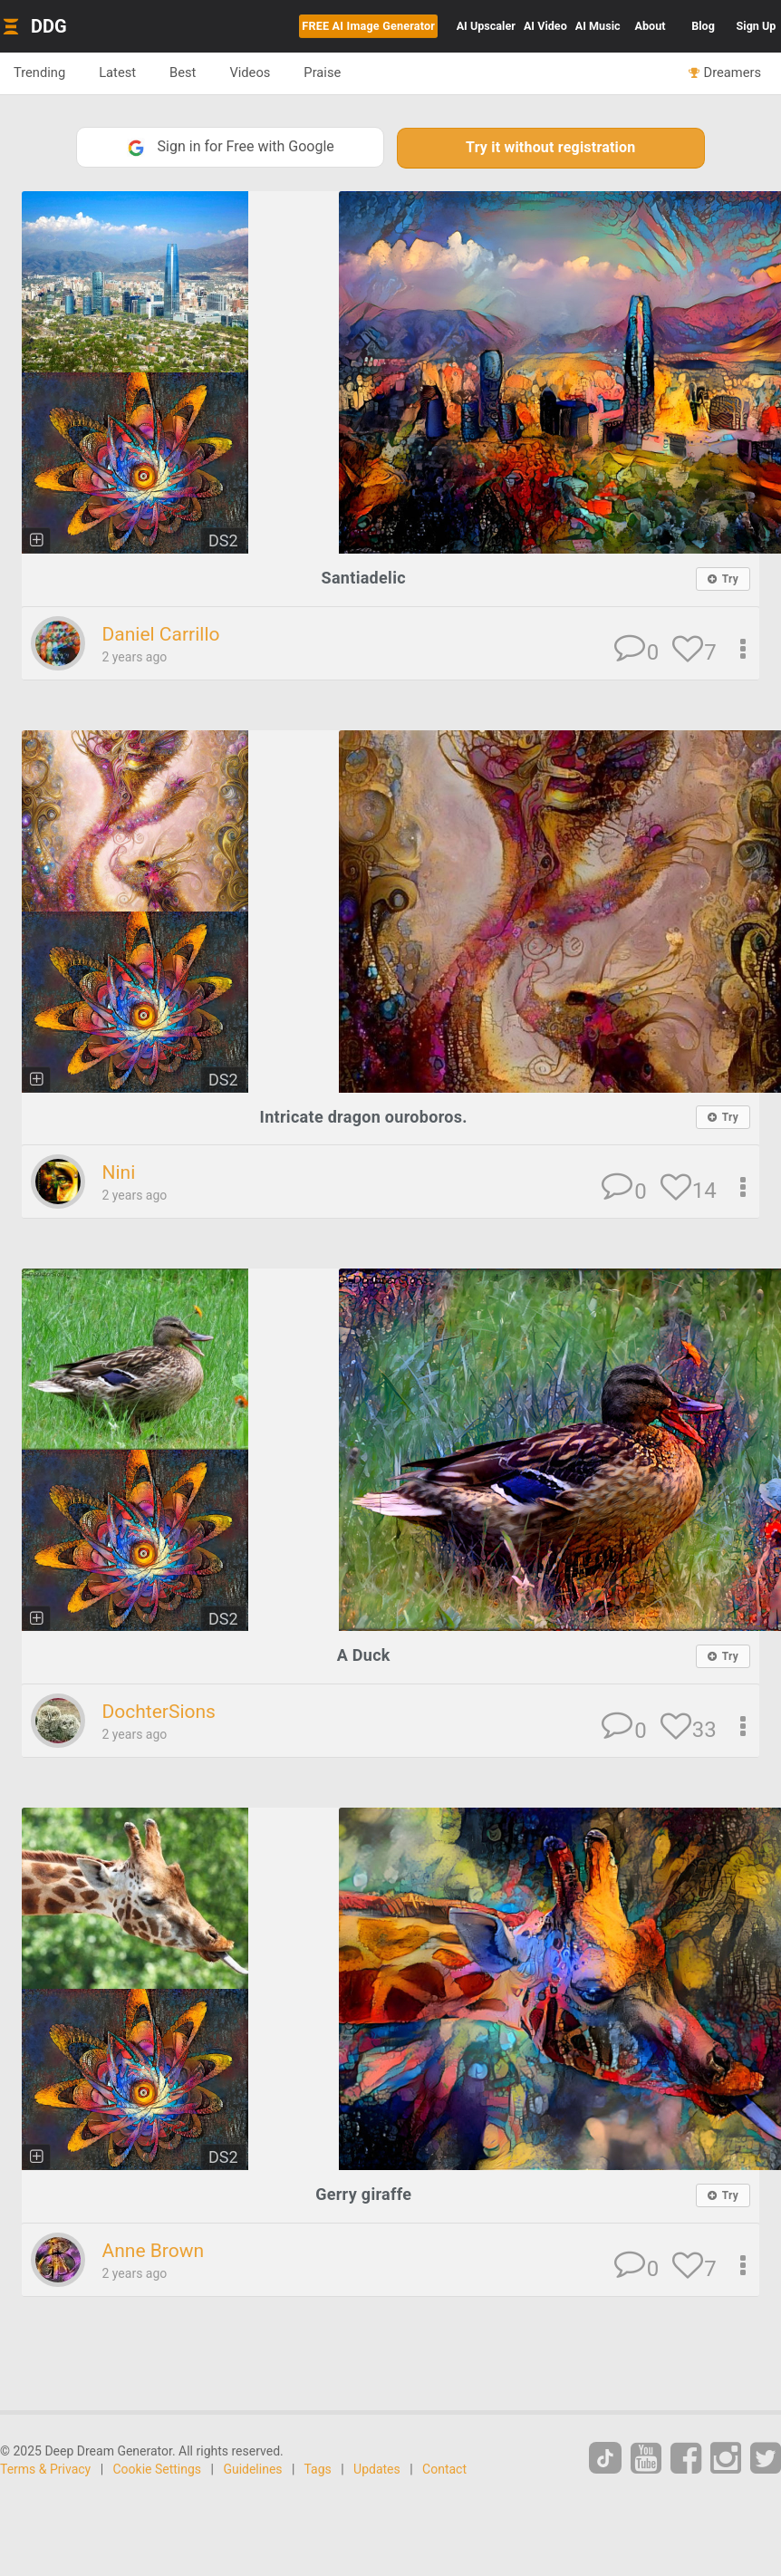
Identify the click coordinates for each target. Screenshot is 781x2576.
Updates (376, 2469)
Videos (249, 72)
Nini (118, 1172)
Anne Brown (152, 2251)
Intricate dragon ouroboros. (364, 1116)
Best (182, 72)
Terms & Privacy (45, 2469)
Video (545, 26)
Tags (318, 2469)
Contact (444, 2469)
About (650, 26)
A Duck (363, 1654)
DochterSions (158, 1711)
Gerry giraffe (363, 2194)
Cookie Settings (157, 2469)
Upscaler (486, 26)
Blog (703, 26)
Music (598, 26)
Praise (322, 72)
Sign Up (756, 26)
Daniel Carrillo (160, 634)
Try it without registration (550, 147)
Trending (39, 72)
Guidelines (252, 2469)
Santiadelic (364, 577)
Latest (117, 72)
